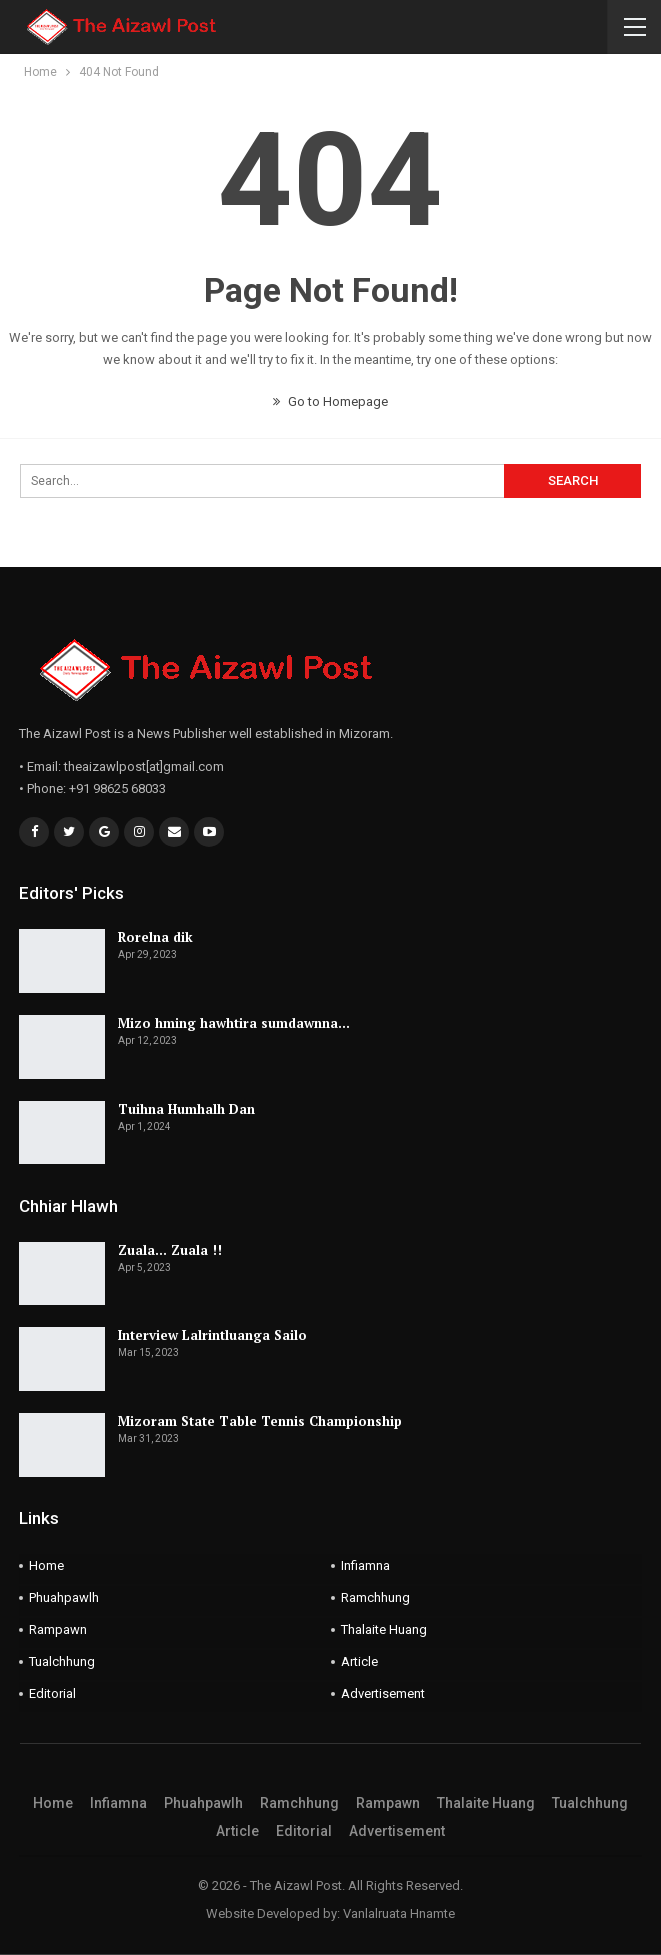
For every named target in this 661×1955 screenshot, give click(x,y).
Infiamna (365, 1565)
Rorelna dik (155, 937)
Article (359, 1661)
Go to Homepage (330, 401)
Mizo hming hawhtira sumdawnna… (234, 1023)
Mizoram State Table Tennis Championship (260, 1421)
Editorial (52, 1693)
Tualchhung (62, 1661)
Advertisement (383, 1693)
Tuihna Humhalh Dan (186, 1109)
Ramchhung (375, 1597)
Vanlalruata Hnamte (399, 1913)
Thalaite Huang (384, 1629)
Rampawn (58, 1629)
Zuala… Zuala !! (170, 1250)
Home (46, 1565)
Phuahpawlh (64, 1597)
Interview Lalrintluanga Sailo (212, 1335)
